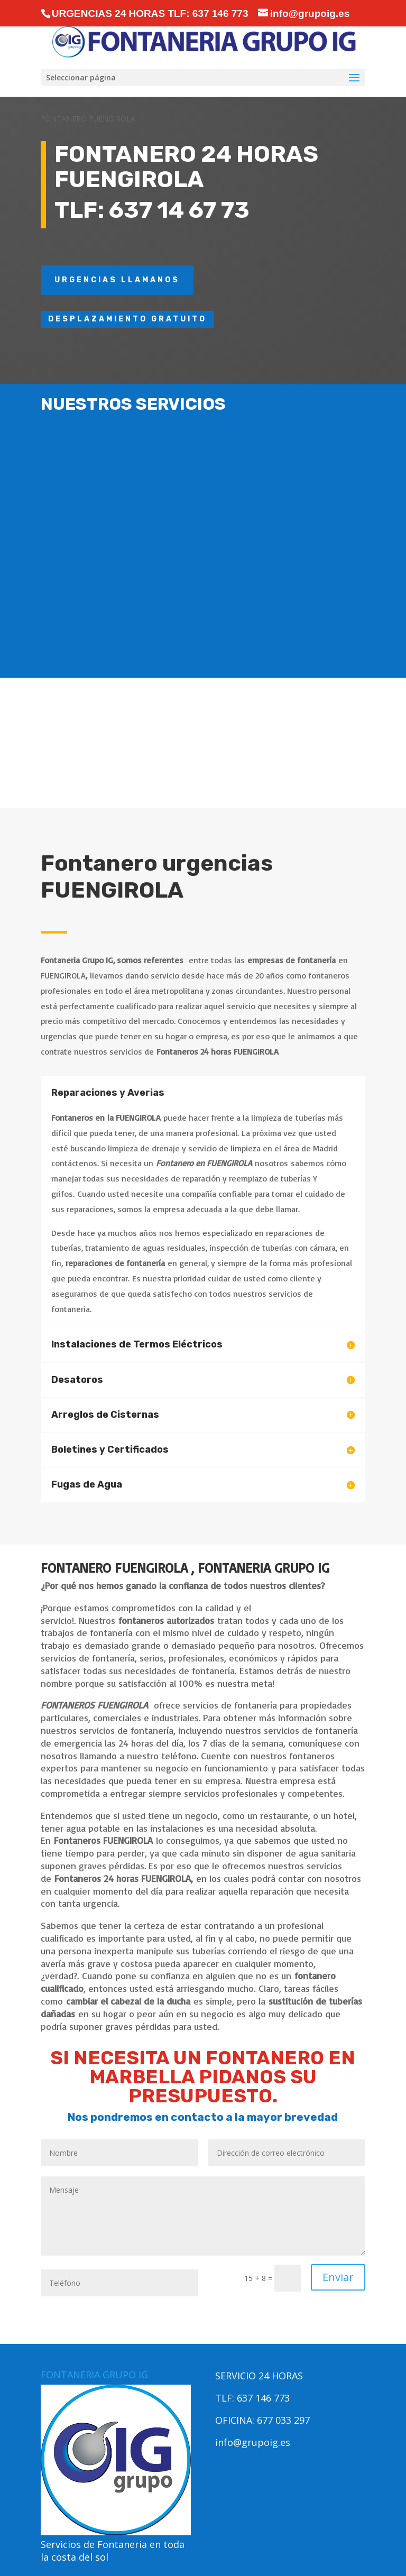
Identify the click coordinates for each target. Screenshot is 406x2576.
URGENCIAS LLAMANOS (117, 279)
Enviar (338, 2277)
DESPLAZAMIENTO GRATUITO (127, 319)
